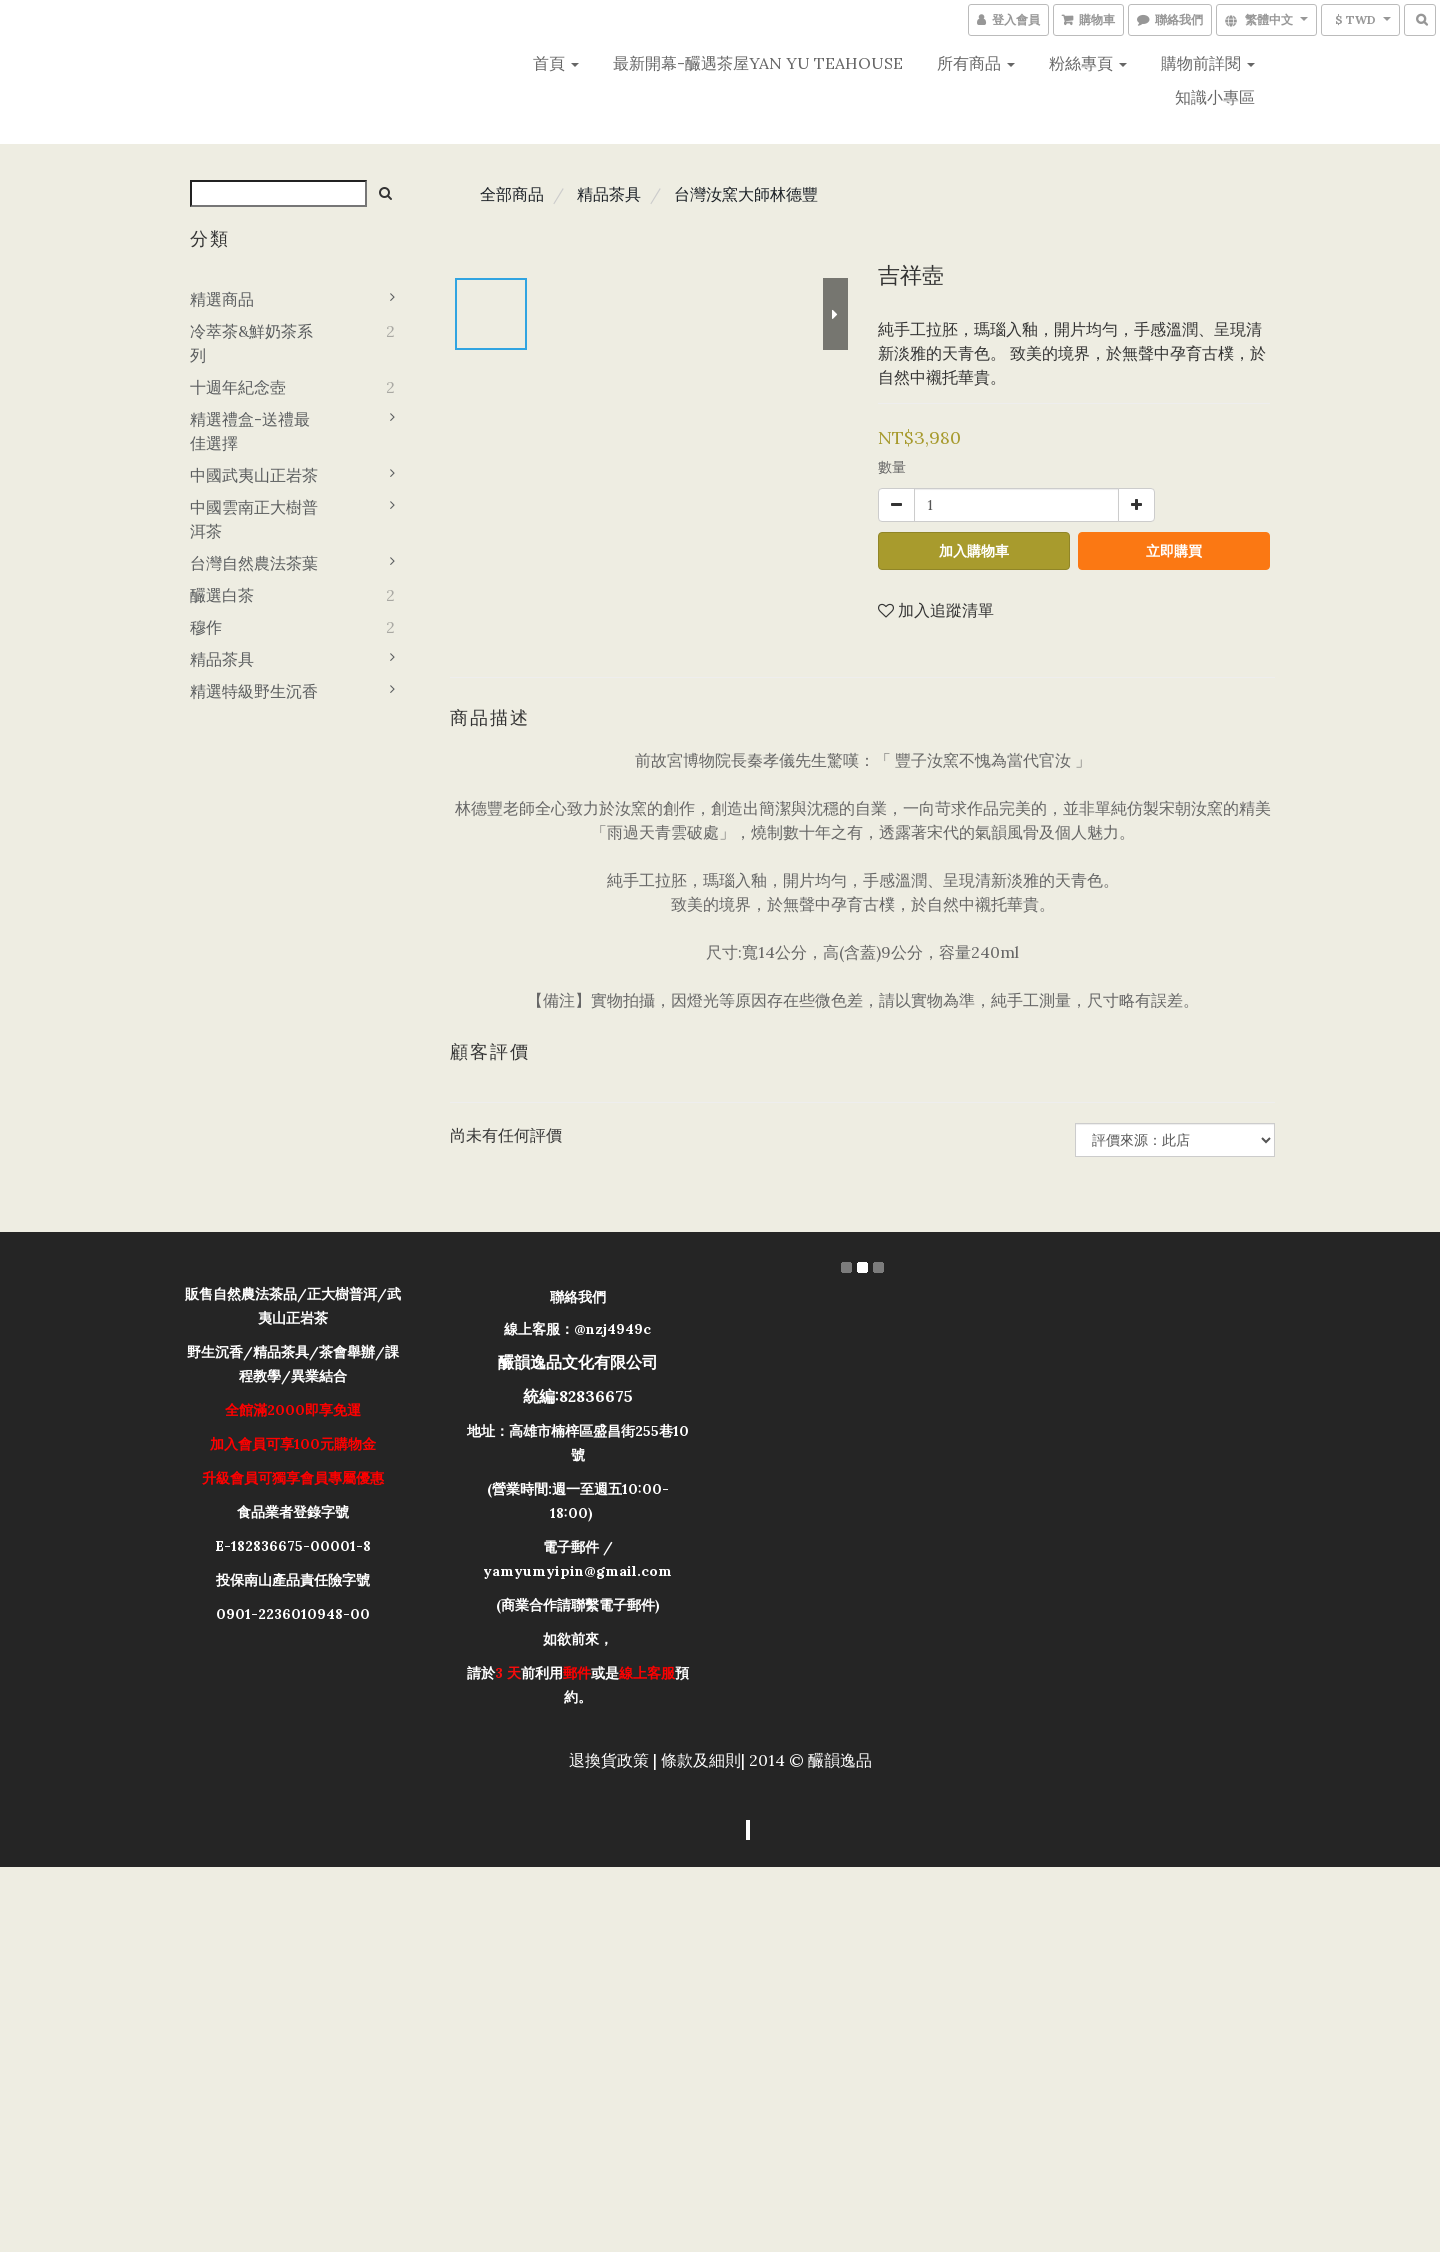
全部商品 (512, 194)
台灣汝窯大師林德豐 (746, 194)
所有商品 (976, 63)
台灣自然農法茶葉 (254, 563)
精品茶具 (222, 659)
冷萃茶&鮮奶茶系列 (251, 343)
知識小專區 (1215, 97)
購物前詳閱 (1208, 63)
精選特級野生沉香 (254, 691)
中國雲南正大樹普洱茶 (254, 519)
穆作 (206, 627)
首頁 (556, 63)
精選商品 (222, 299)
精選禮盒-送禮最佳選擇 (250, 431)
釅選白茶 (222, 595)
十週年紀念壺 (238, 387)
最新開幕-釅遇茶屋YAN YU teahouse (758, 63)
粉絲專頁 (1088, 63)
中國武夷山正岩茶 (254, 475)
